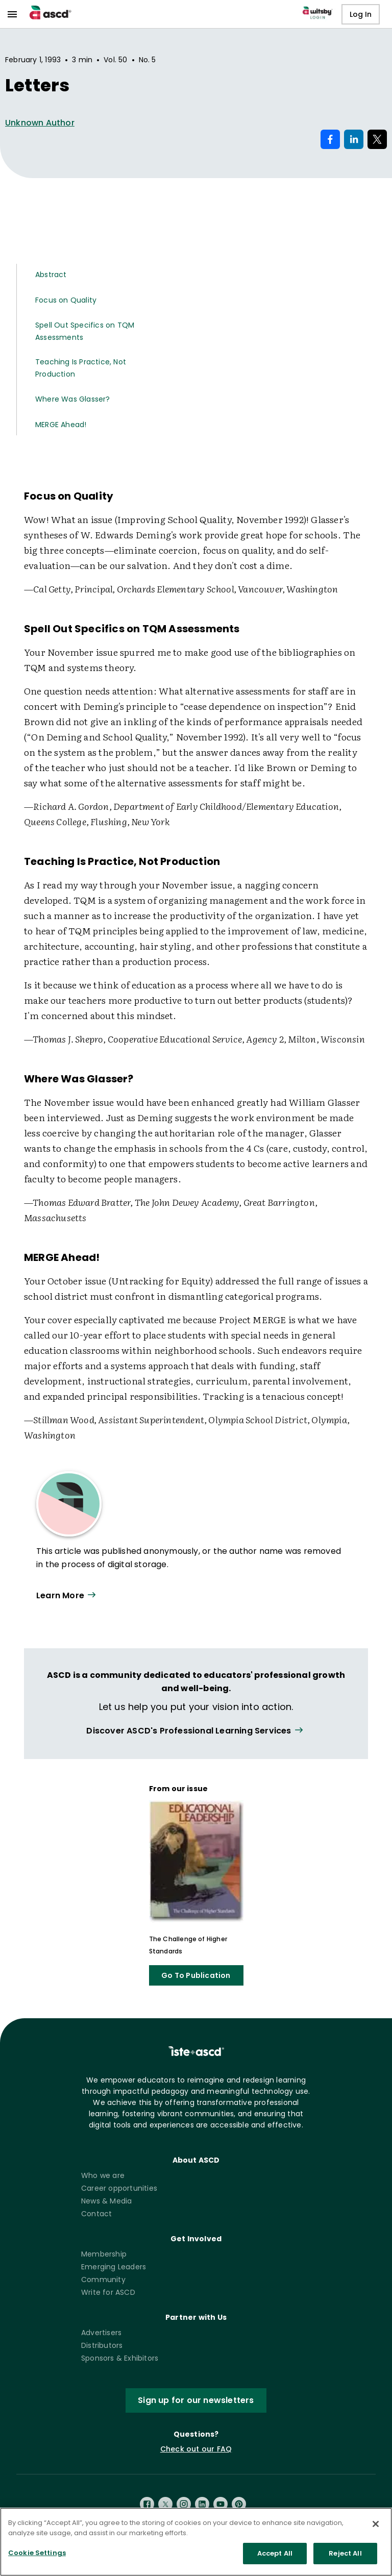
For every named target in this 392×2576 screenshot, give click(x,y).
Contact (96, 2214)
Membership (104, 2254)
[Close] (375, 2524)
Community (103, 2279)
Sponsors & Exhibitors (119, 2358)
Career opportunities (119, 2188)
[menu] (12, 14)
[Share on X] (377, 139)
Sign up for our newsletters (196, 2400)
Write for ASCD (108, 2292)
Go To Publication (195, 1975)
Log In (361, 14)
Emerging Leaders (113, 2267)
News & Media (106, 2201)
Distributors (101, 2345)
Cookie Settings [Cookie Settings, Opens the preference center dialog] (37, 2553)
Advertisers (101, 2332)
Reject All (345, 2553)
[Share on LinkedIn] (353, 139)
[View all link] (195, 1731)
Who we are (103, 2175)
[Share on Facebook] (330, 139)
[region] (196, 2542)
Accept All (274, 2553)
